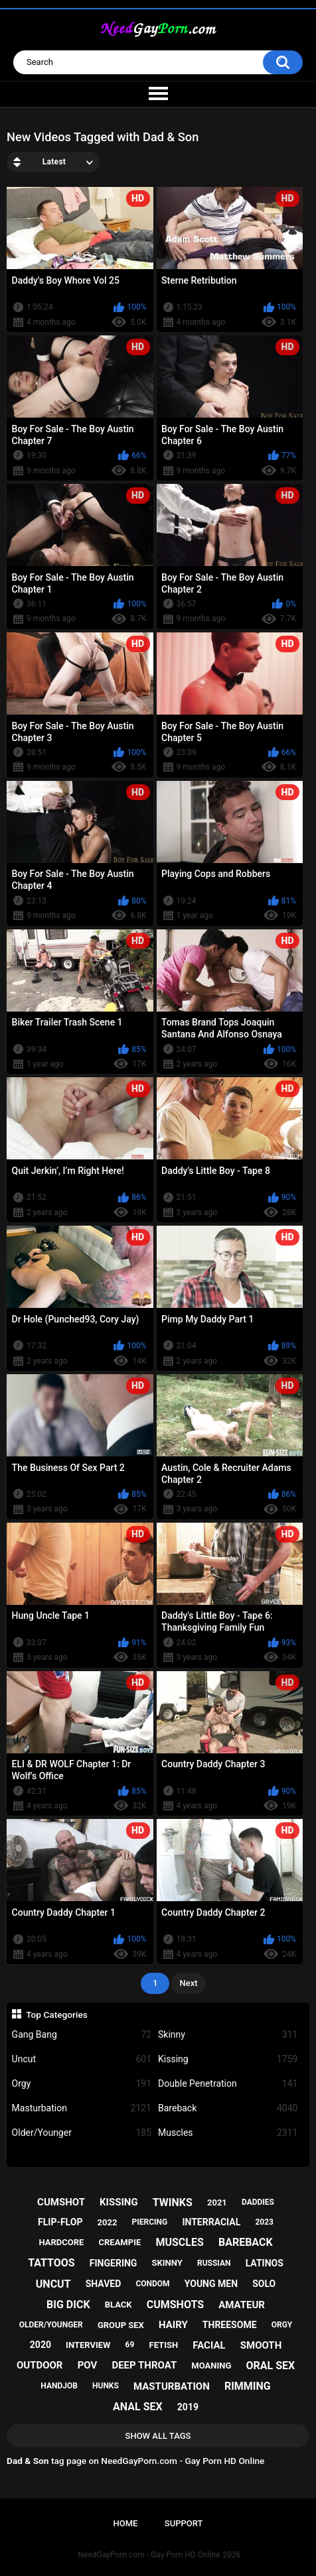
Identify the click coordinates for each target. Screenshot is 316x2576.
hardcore (61, 2242)
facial (209, 2345)
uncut (53, 2284)
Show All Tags (158, 2436)
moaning (211, 2366)
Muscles (227, 2132)
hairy (173, 2325)
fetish (164, 2345)
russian (214, 2263)
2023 (264, 2222)
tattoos (51, 2262)
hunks (105, 2385)
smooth (260, 2345)
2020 (40, 2344)
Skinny (227, 2034)
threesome (229, 2324)
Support (184, 2523)
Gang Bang (81, 2034)
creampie (119, 2242)
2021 (217, 2202)
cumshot (61, 2202)
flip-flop (60, 2222)
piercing (150, 2222)
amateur (241, 2305)
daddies (258, 2202)
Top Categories (57, 2014)
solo (264, 2283)
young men (211, 2283)
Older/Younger (81, 2132)
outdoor (40, 2365)
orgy (282, 2324)
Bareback (227, 2108)
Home (126, 2523)
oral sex (270, 2365)
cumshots (175, 2304)
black (118, 2305)
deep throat (144, 2365)
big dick (68, 2304)
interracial (211, 2222)
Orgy (81, 2083)
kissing (119, 2202)
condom (152, 2283)
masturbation (171, 2386)
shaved (103, 2283)
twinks (173, 2202)
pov (88, 2365)
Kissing (227, 2059)
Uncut (81, 2059)
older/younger (51, 2324)
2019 (187, 2407)
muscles (179, 2242)
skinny (167, 2263)
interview (88, 2345)
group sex (121, 2325)
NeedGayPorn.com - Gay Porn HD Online (149, 2554)
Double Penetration (227, 2083)
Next (188, 1983)
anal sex (138, 2406)
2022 (108, 2222)
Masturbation (81, 2108)
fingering (113, 2263)
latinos (264, 2263)
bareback (245, 2242)
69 (130, 2344)
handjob (59, 2385)
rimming (247, 2386)
